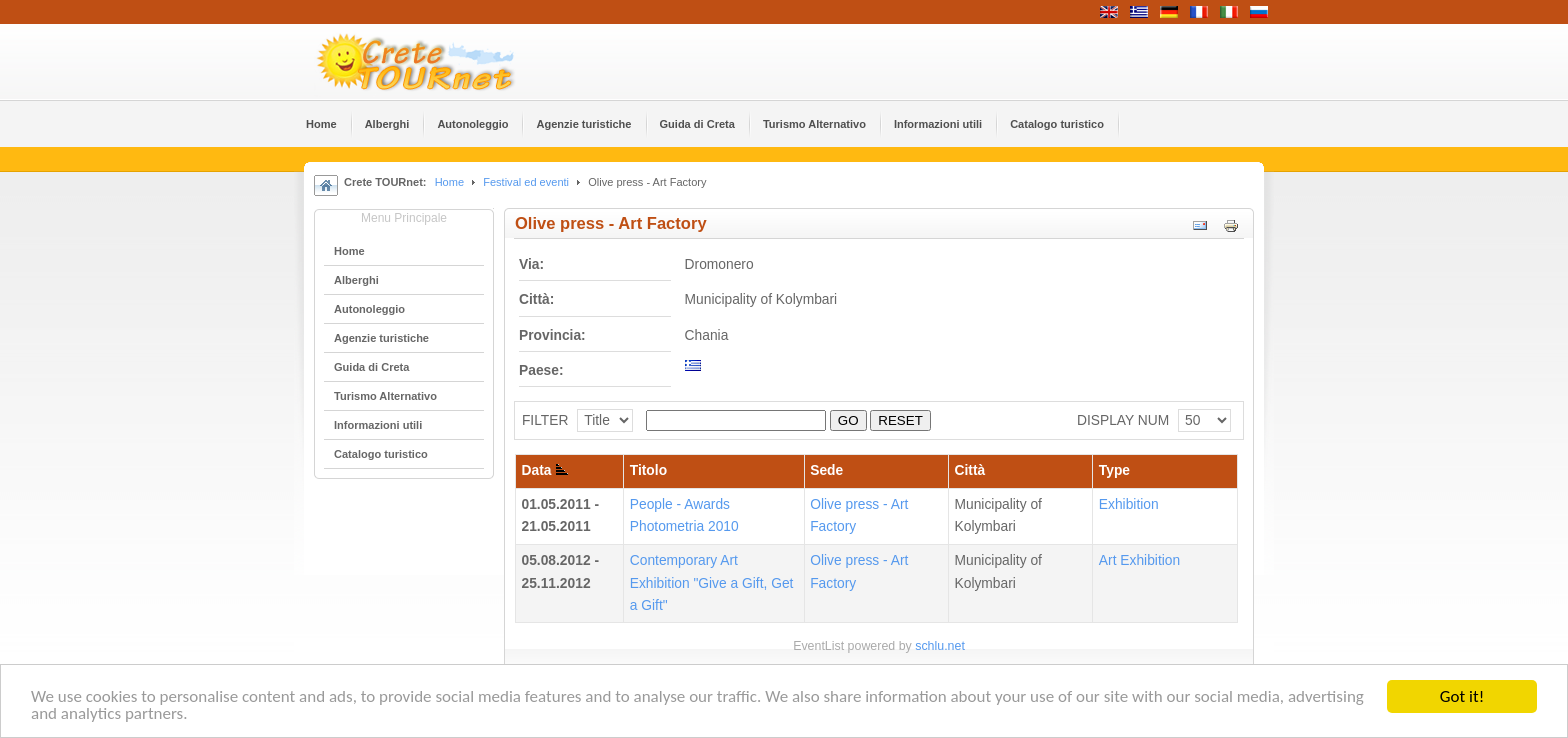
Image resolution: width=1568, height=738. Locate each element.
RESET (900, 420)
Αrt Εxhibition (1139, 560)
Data (545, 470)
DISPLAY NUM (1123, 420)
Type (1114, 470)
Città (970, 470)
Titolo (648, 470)
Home (449, 182)
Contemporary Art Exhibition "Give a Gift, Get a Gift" (712, 582)
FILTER (545, 420)
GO (848, 420)
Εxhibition (1129, 504)
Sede (826, 470)
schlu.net (940, 646)
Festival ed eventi (526, 182)
